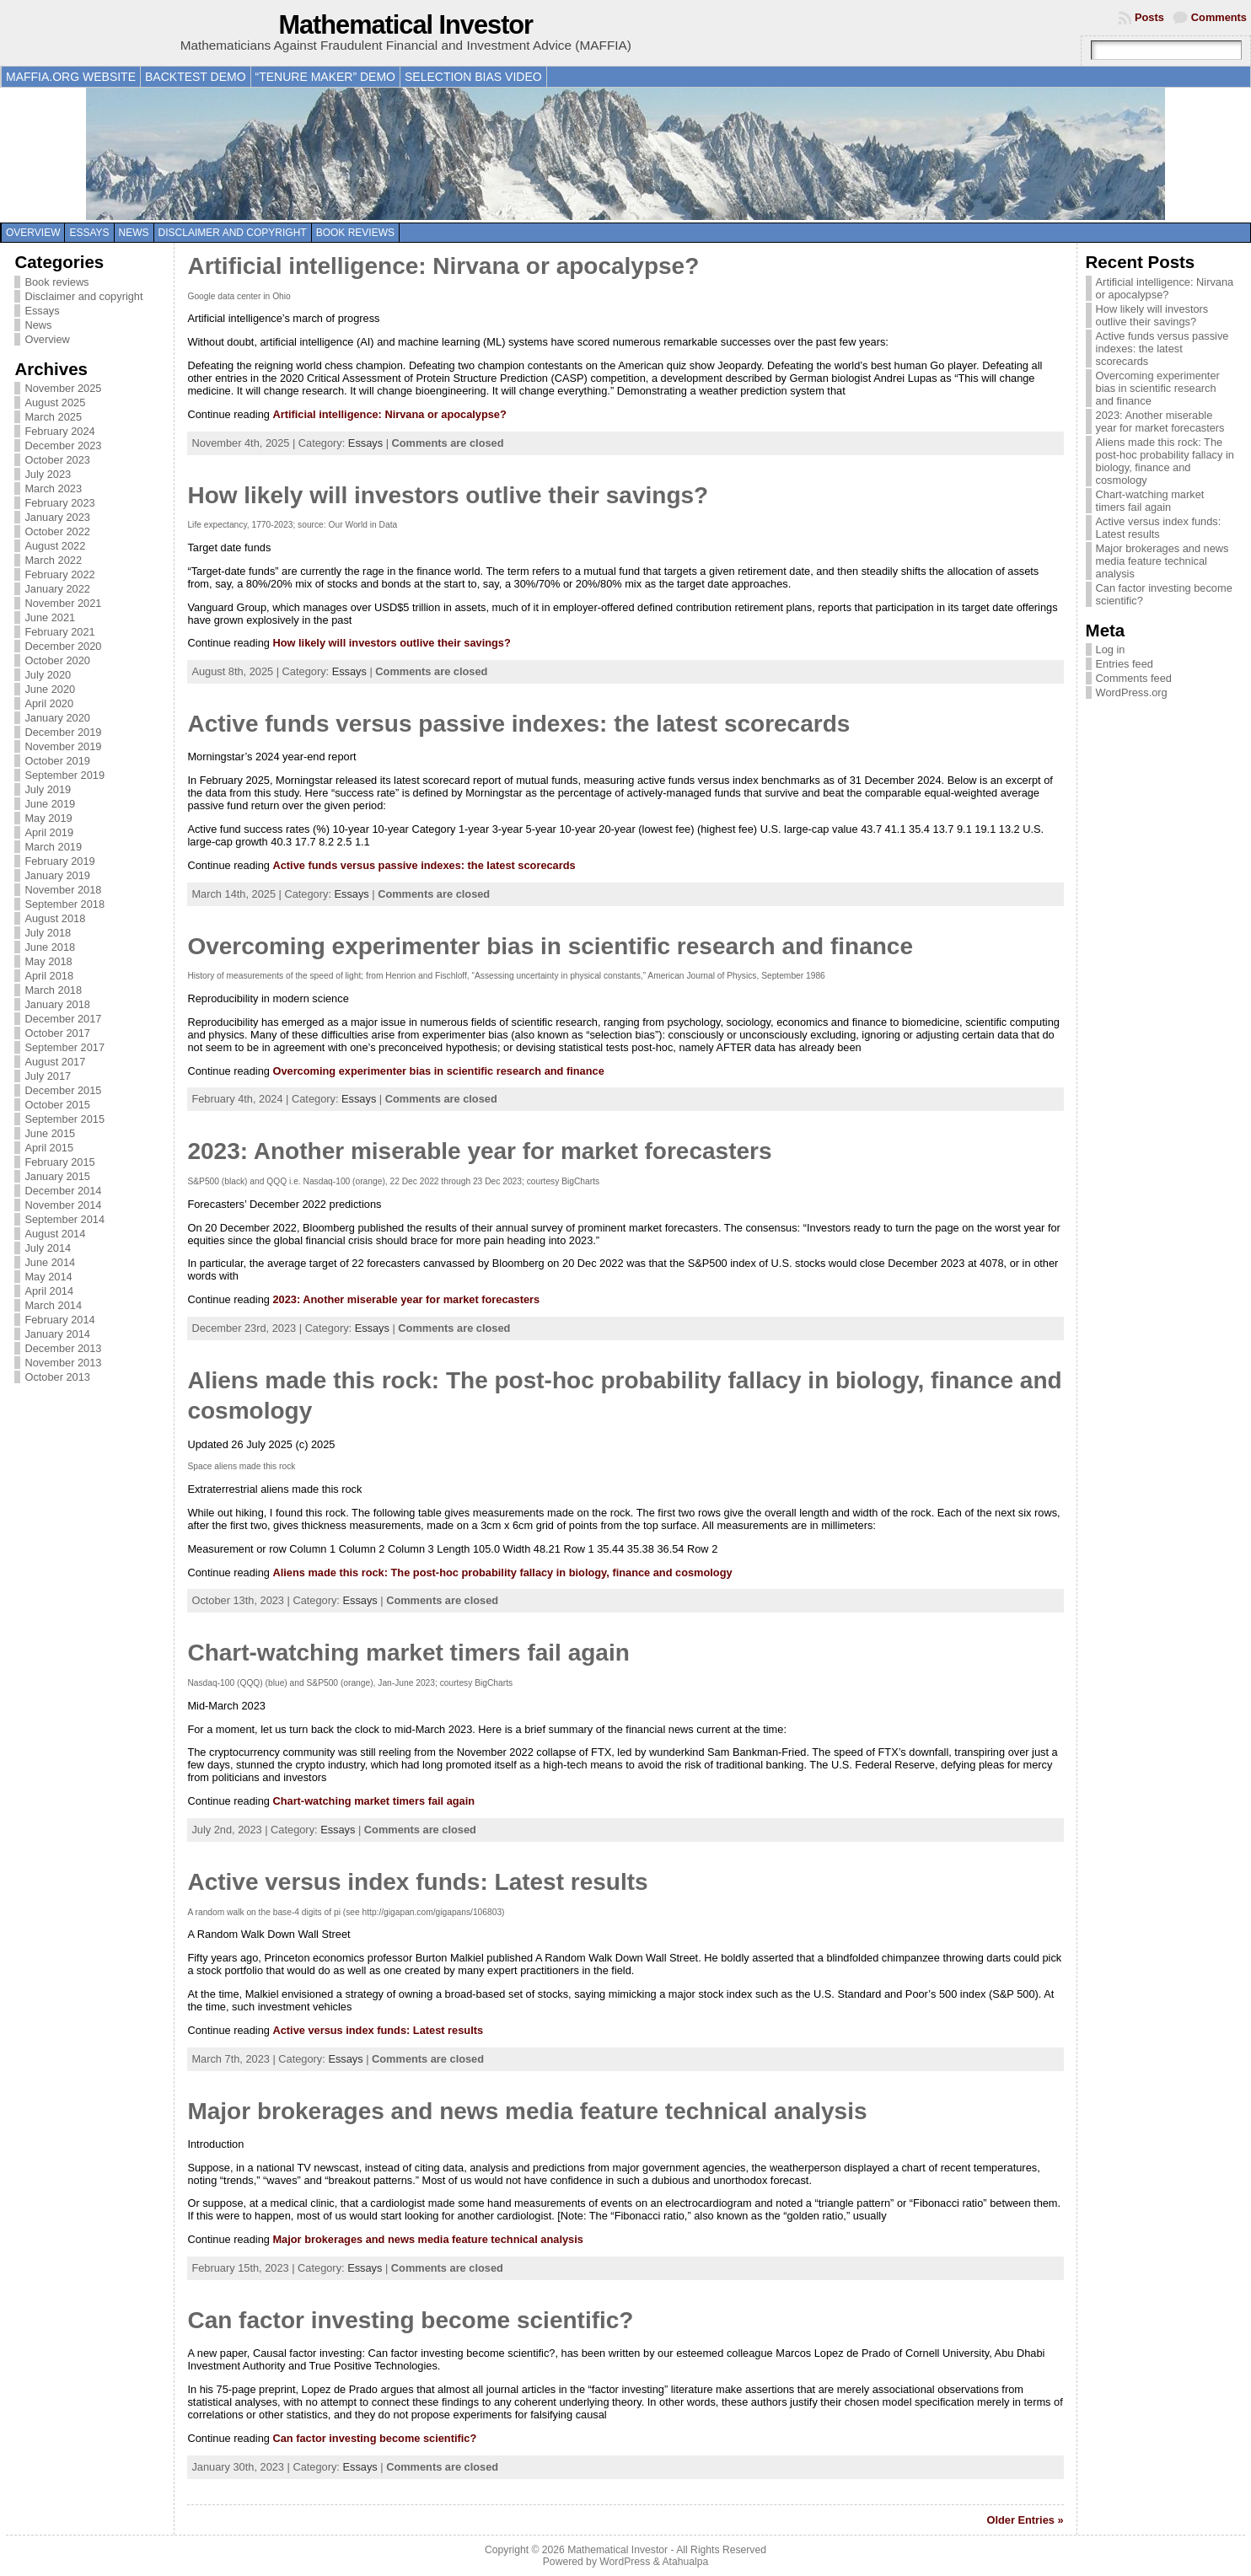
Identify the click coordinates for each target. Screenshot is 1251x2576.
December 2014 (62, 1190)
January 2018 (57, 1004)
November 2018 (62, 889)
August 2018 (54, 918)
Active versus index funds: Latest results (417, 1882)
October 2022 (57, 531)
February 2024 (59, 431)
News (134, 233)
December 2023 (62, 445)
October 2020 (57, 660)
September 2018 (64, 904)
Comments (1219, 17)
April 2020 (48, 703)
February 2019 (59, 861)
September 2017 (64, 1047)
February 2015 (59, 1162)
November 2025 (62, 388)
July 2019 (47, 789)
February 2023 (59, 502)
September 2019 (64, 775)
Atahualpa (685, 2562)
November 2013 (62, 1362)
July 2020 (47, 674)
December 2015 (62, 1090)
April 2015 (48, 1147)
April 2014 (48, 1291)
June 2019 (49, 803)
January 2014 (57, 1334)
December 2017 (62, 1018)
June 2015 (49, 1133)
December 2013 (62, 1348)
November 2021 (62, 603)
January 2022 (57, 588)
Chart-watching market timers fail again (408, 1653)
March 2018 (53, 990)
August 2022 (54, 545)
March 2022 (53, 560)
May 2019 (48, 818)
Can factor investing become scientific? (410, 2320)
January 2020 (57, 717)
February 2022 (59, 574)
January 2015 (57, 1176)
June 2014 (49, 1262)
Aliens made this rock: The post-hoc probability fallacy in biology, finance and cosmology (502, 1572)
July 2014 (47, 1248)
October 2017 (57, 1033)
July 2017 (47, 1076)
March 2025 (53, 417)
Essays (89, 233)
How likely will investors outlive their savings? (447, 495)
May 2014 (48, 1276)
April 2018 (48, 975)
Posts (1149, 17)
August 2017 (54, 1061)
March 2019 (53, 846)
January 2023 (57, 517)
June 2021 (49, 617)
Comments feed (1134, 678)
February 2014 (59, 1319)
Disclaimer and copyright (232, 233)
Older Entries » (1025, 2520)
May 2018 (48, 961)
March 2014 (53, 1305)
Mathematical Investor (405, 25)
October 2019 (57, 760)
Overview (33, 233)
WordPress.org (1132, 692)
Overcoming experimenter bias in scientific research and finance (550, 946)
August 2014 (54, 1233)
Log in (1110, 649)
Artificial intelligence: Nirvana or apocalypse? (443, 266)
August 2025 (54, 402)
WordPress (624, 2562)
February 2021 (59, 631)
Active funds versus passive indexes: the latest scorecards (518, 724)
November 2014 (62, 1205)
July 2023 (47, 474)
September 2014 (64, 1219)
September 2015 (64, 1119)
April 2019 (48, 832)
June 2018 (49, 947)
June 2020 (49, 689)
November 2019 (62, 746)
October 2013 (57, 1377)
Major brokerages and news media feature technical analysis (527, 2111)
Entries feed (1124, 663)
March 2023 (53, 488)
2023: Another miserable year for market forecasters (479, 1151)
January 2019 (57, 875)
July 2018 (47, 932)
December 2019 (62, 732)
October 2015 (57, 1104)
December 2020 (62, 646)
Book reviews (355, 233)
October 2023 (57, 459)
